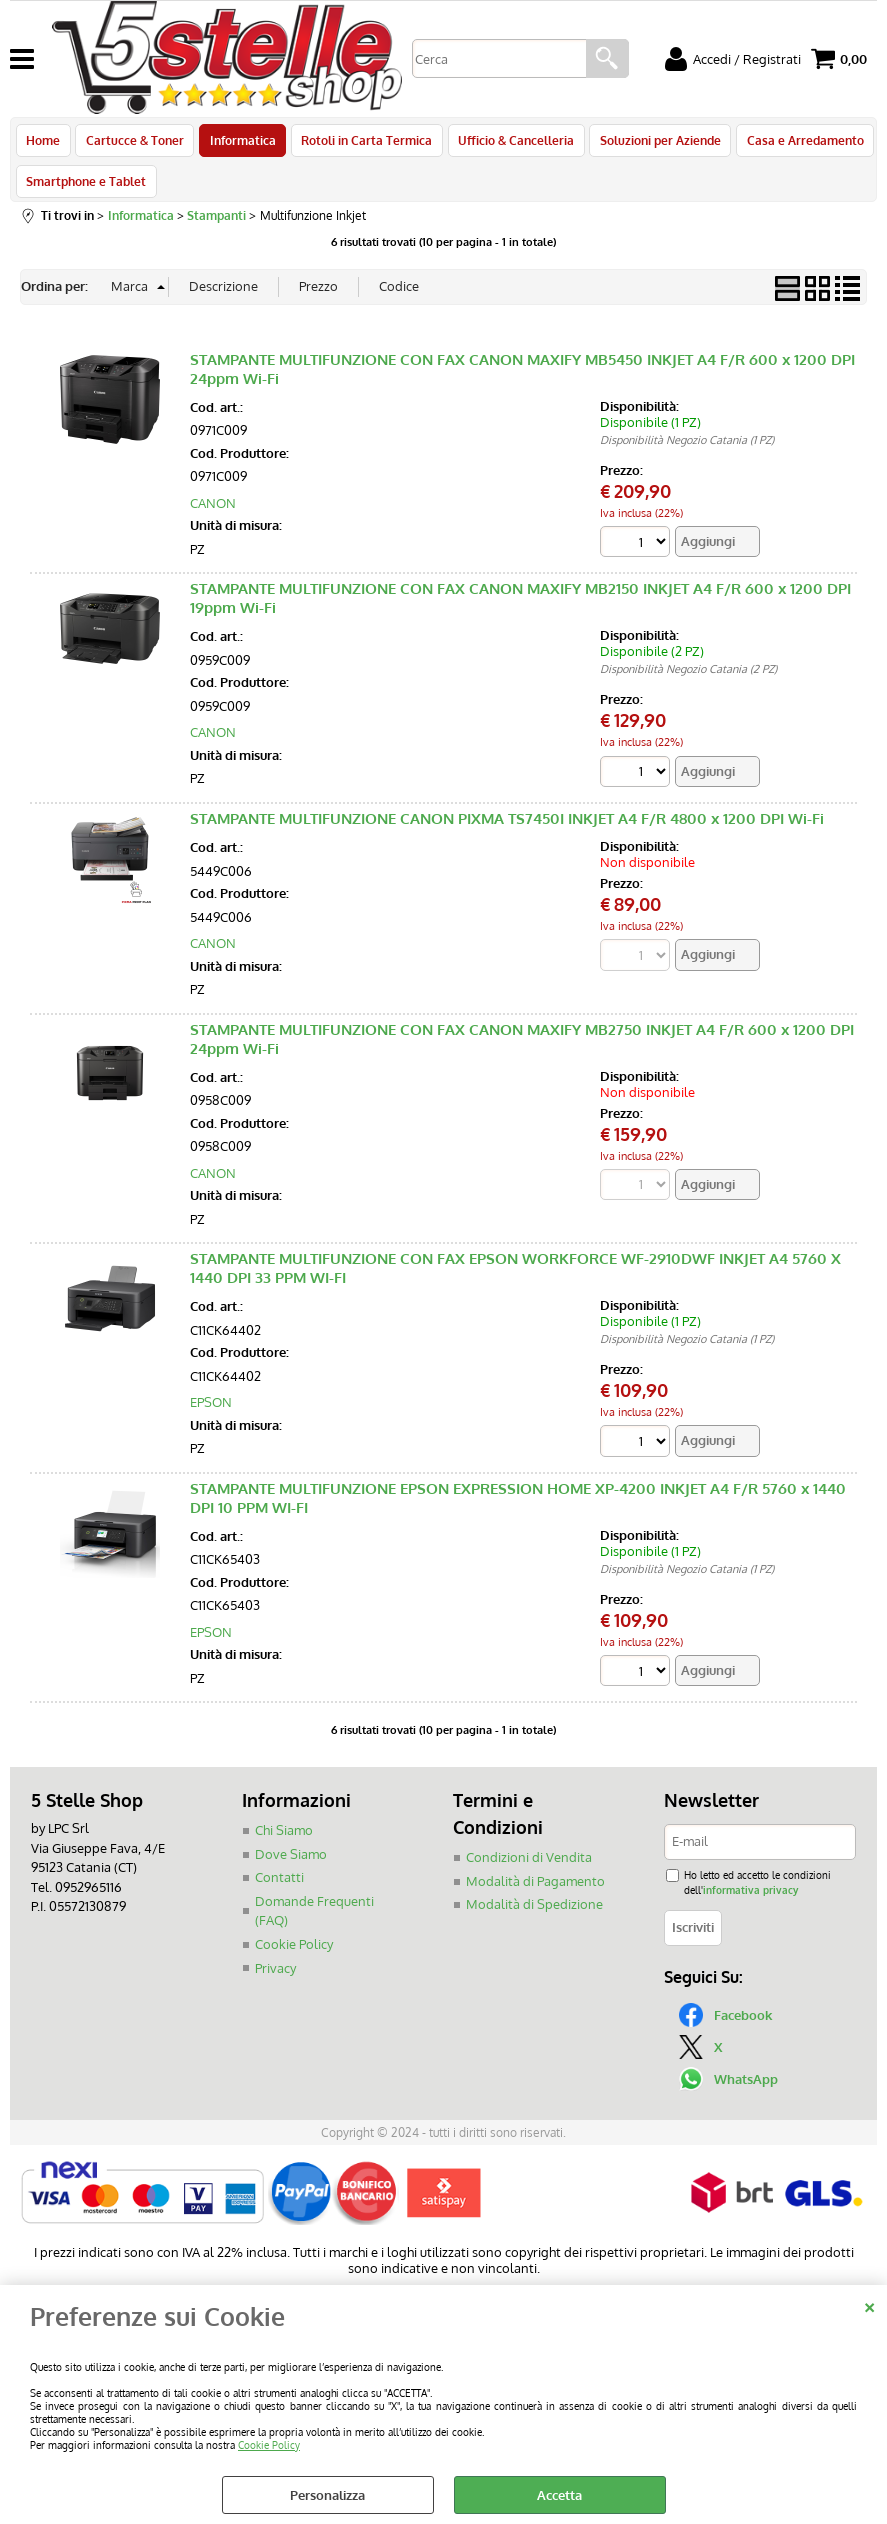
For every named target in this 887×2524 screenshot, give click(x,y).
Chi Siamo (284, 1842)
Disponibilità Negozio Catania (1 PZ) (687, 451)
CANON (213, 514)
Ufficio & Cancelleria (509, 143)
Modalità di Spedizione (534, 1916)
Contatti (279, 1889)
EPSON (211, 1414)
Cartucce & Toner (133, 143)
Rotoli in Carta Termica (361, 143)
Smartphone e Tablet (86, 189)
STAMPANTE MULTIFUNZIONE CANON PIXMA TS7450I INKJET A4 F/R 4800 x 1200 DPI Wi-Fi (507, 830)
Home (43, 143)
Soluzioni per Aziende (651, 143)
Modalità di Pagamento (535, 1893)
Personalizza (327, 2495)
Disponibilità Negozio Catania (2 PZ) (688, 681)
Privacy (275, 1979)
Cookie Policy (269, 2444)
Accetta (559, 2495)
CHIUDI (869, 2305)
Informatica (239, 143)
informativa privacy (750, 1901)
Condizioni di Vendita (529, 1869)
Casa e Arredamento (794, 143)
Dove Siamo (291, 1866)
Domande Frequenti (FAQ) (314, 1923)
